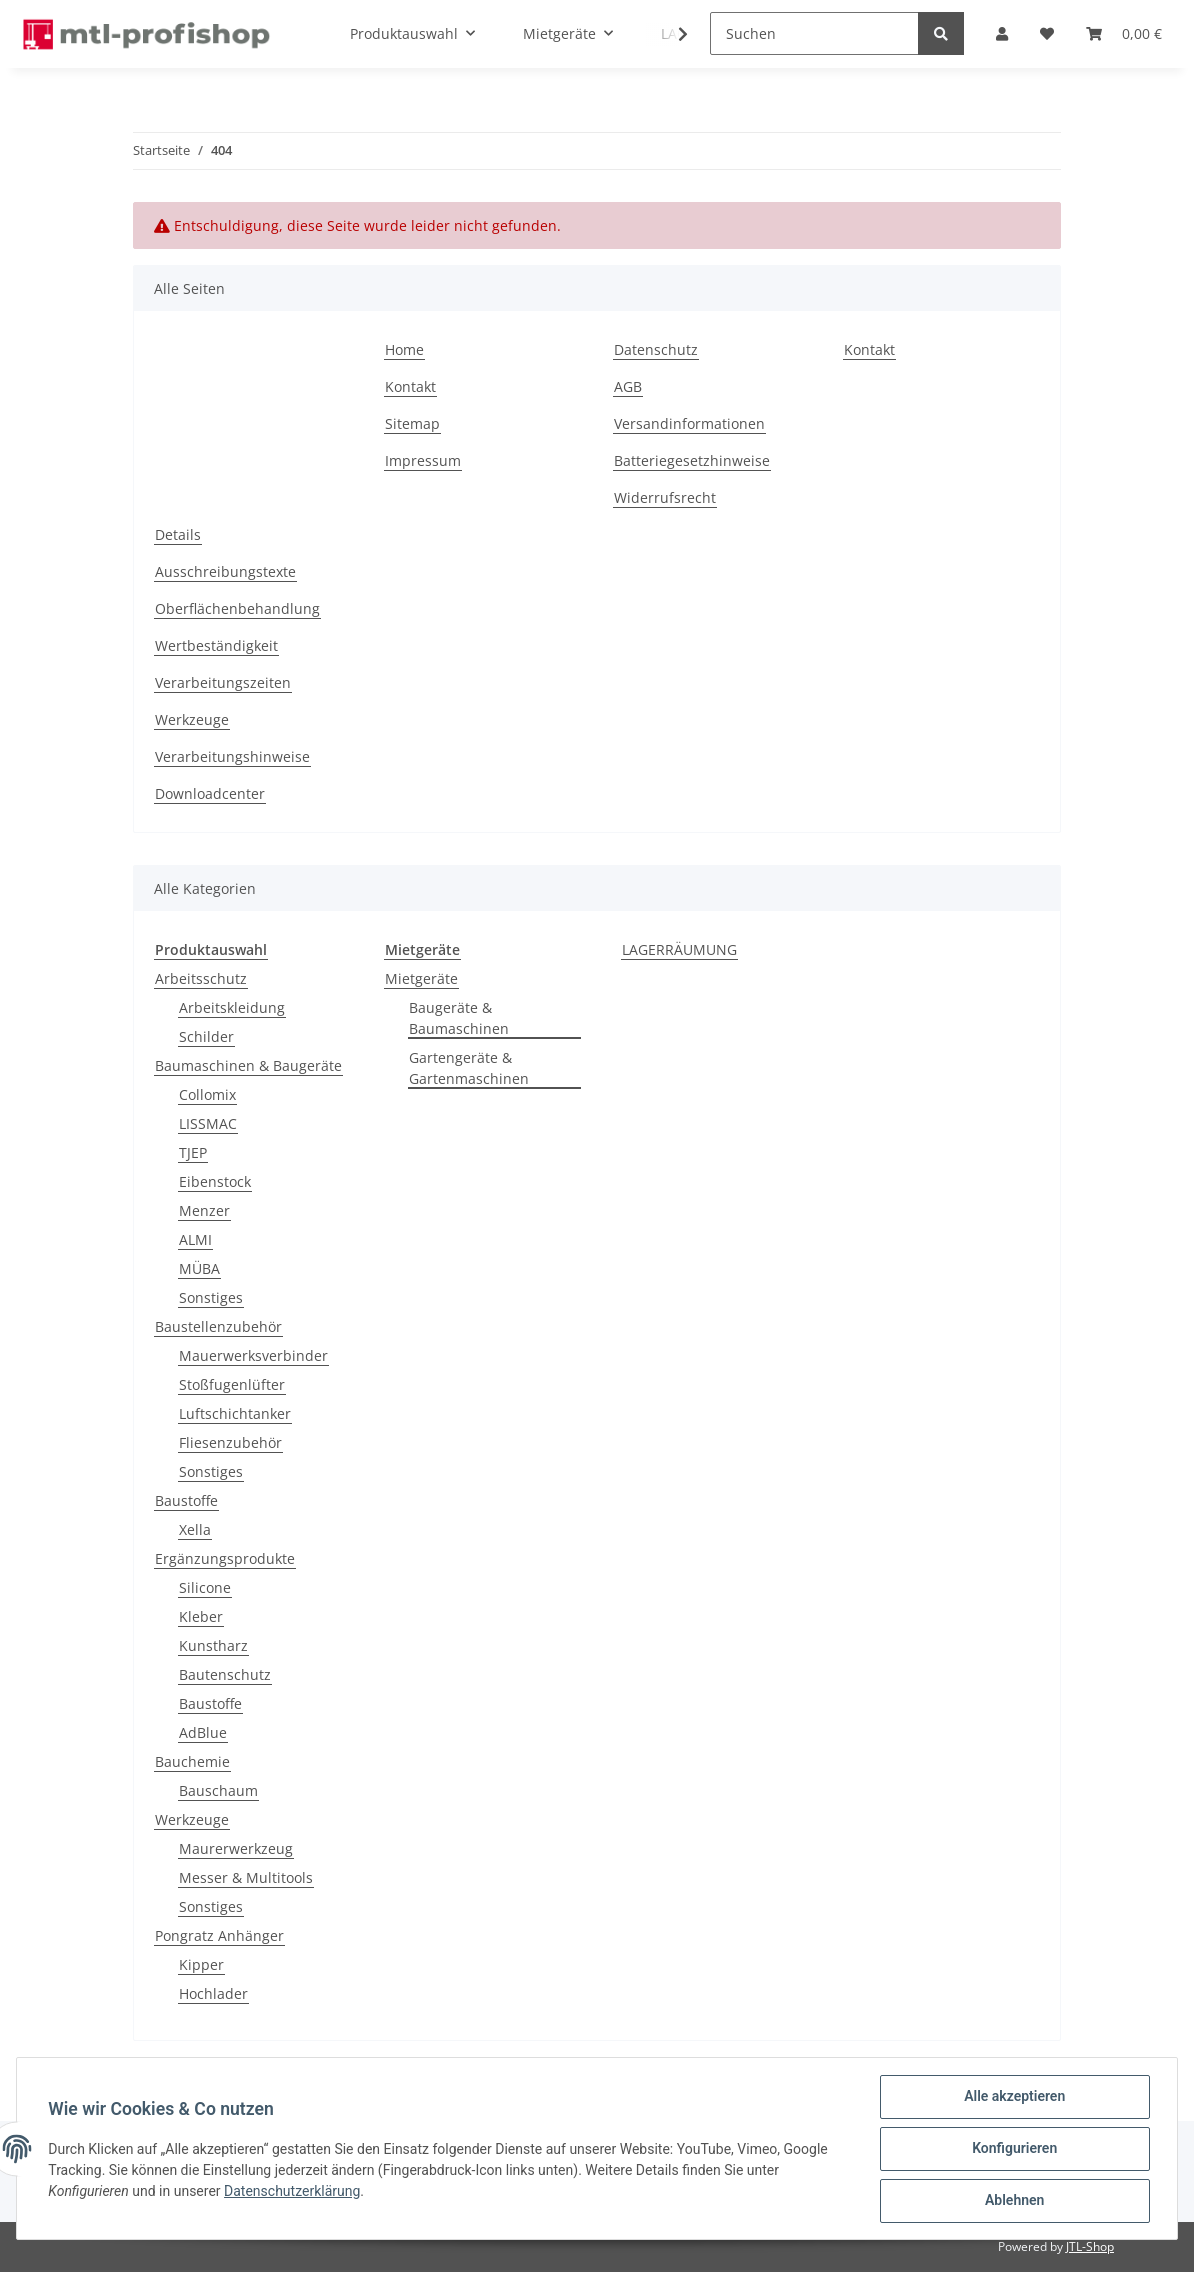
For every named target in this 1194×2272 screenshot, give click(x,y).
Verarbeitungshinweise (232, 756)
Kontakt (410, 386)
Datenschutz (656, 349)
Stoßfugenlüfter (232, 1384)
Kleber (201, 1616)
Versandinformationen (689, 423)
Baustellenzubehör (218, 1326)
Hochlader (213, 1993)
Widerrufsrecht (665, 497)
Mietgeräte (421, 978)
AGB (628, 386)
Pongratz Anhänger (219, 1935)
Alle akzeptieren (1013, 2097)
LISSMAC (208, 1123)
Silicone (205, 1587)
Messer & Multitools (246, 1877)
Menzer (204, 1210)
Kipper (201, 1964)
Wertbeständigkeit (216, 645)
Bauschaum (218, 1790)
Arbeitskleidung (232, 1007)
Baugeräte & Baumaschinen (459, 1018)
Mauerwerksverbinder (253, 1355)
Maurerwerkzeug (236, 1848)
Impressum (423, 460)
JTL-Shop (1090, 2246)
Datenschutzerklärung (293, 2191)
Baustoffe (186, 1500)
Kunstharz (213, 1645)
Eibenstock (215, 1181)
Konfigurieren (1013, 2149)
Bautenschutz (225, 1674)
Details (178, 534)
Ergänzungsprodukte (225, 1558)
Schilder (206, 1036)
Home (404, 349)
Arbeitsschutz (201, 978)
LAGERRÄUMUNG (679, 949)
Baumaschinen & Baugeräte (248, 1065)
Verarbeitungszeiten (223, 682)
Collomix (207, 1094)
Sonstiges (211, 1297)
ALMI (195, 1239)
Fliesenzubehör (230, 1442)
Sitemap (412, 423)
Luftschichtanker (235, 1413)
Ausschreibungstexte (225, 571)
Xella (195, 1529)
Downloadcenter (210, 793)
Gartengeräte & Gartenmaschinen (469, 1068)
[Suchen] (814, 33)
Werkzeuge (192, 719)
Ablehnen (1013, 2201)
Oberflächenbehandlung (237, 608)
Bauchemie (192, 1761)
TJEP (193, 1152)
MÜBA (199, 1268)
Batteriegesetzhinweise (692, 460)
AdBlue (203, 1732)
